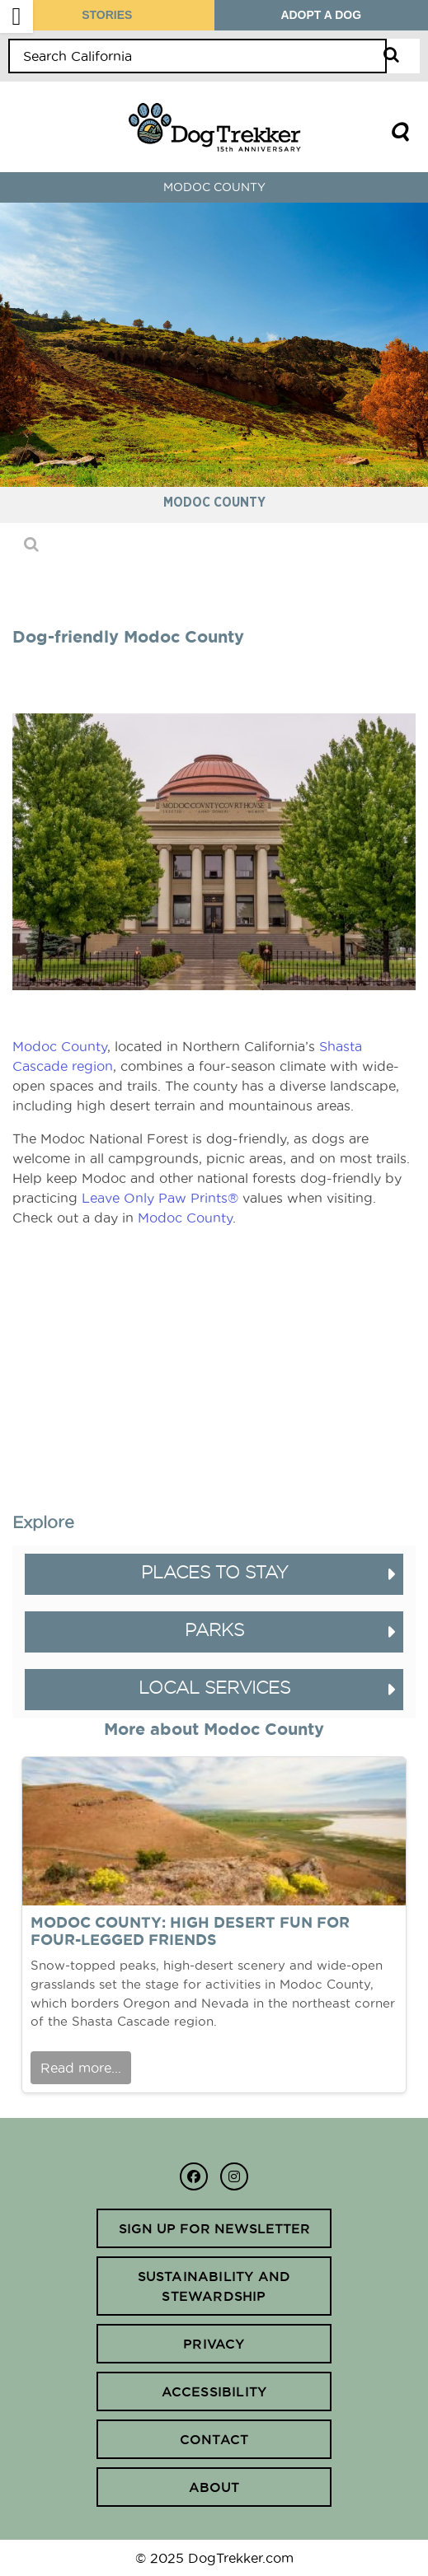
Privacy (213, 2343)
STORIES (107, 14)
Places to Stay (214, 1572)
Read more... (80, 2067)
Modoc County (59, 1046)
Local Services (214, 1687)
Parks (214, 1629)
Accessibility (214, 2391)
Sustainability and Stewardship (214, 2286)
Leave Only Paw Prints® (160, 1197)
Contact (214, 2439)
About (214, 2487)
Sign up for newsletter (214, 2228)
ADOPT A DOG (320, 14)
